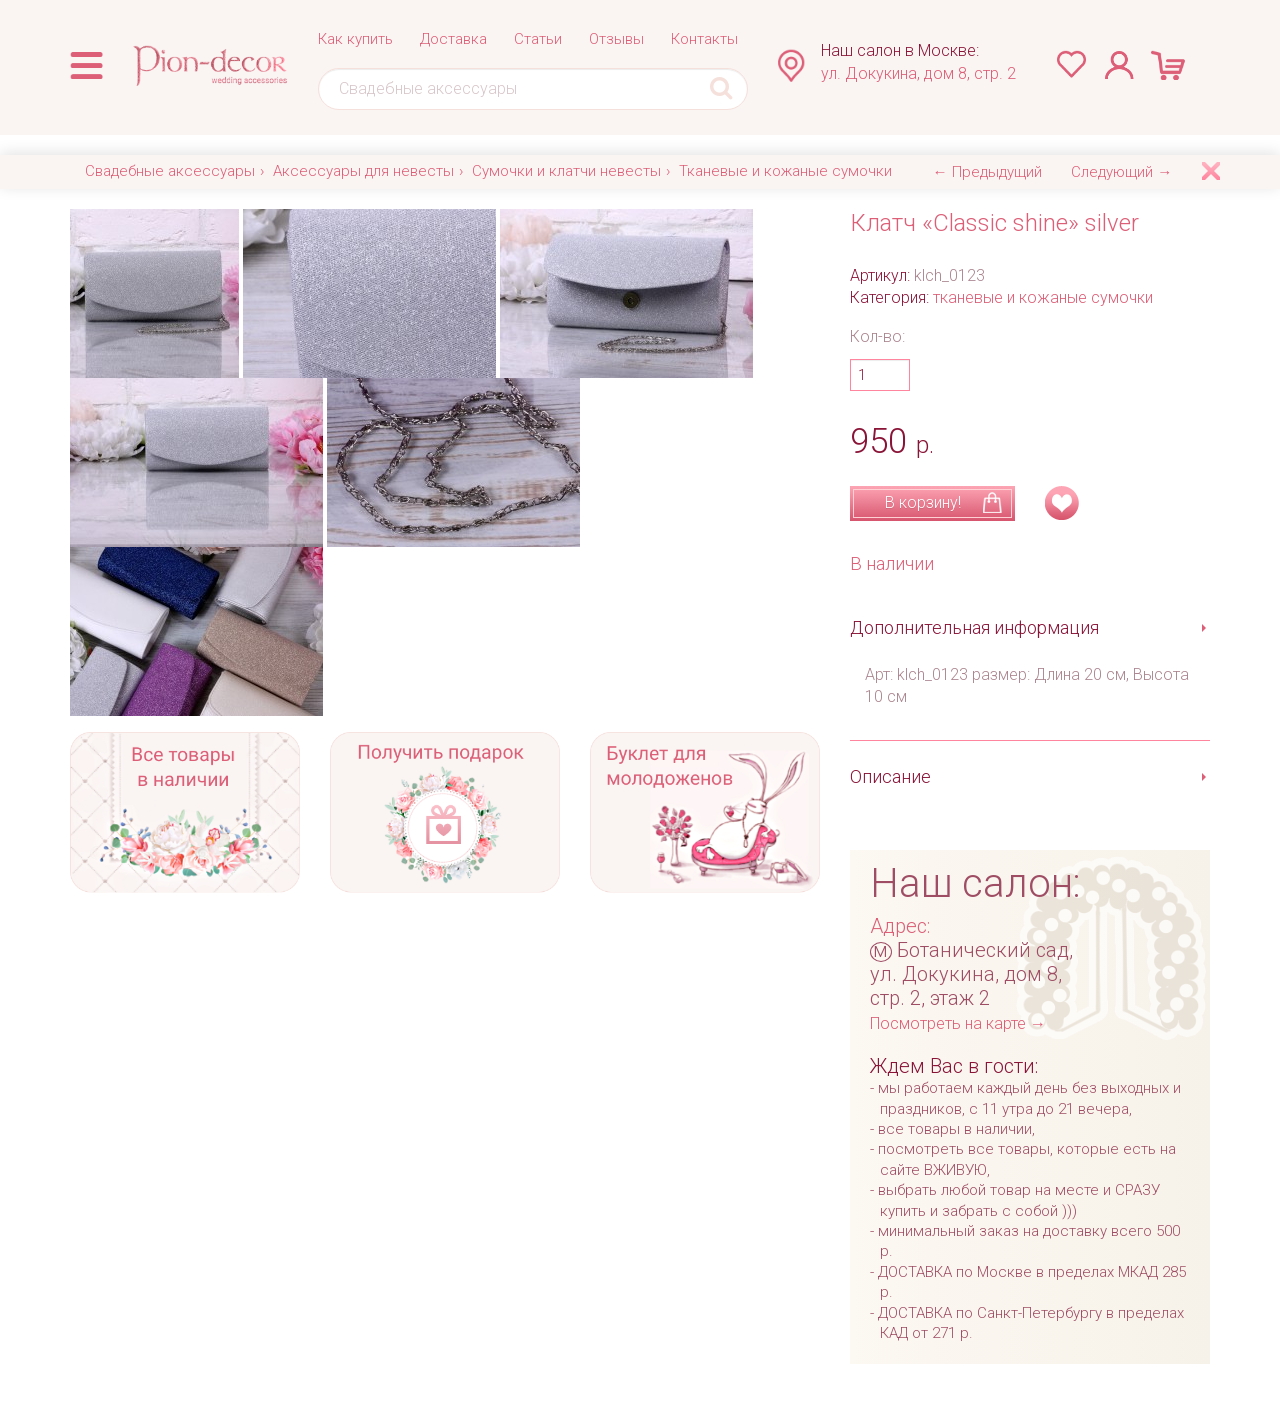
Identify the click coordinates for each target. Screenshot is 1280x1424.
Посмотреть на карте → (958, 1023)
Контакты (704, 39)
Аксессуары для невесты (363, 171)
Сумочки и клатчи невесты (566, 171)
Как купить (355, 39)
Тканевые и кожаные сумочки (785, 171)
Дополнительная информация (974, 627)
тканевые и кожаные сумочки (1043, 297)
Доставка (453, 39)
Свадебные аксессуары (170, 171)
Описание (890, 776)
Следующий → (1121, 172)
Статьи (538, 39)
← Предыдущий (987, 172)
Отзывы (616, 39)
